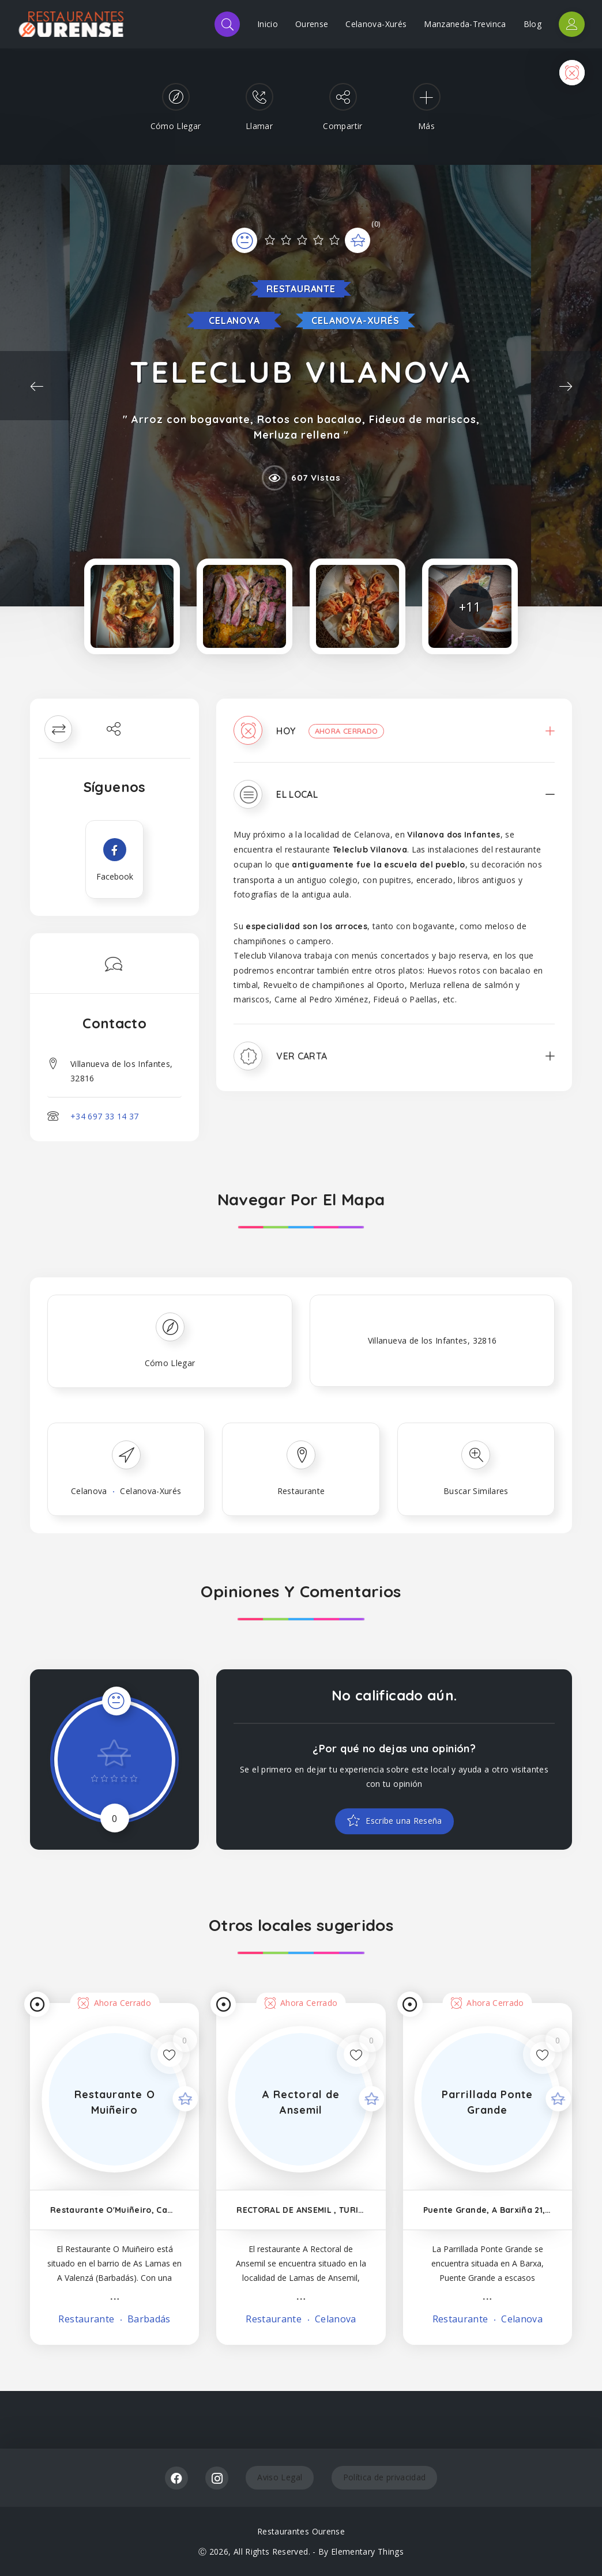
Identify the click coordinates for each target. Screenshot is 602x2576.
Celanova (234, 320)
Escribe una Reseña (402, 1822)
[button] (394, 739)
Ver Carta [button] (301, 1056)
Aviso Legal (279, 2477)
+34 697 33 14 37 (104, 1116)
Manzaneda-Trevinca (465, 23)
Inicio (267, 23)
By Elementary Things (361, 2551)
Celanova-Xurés (376, 23)
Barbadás (148, 2319)
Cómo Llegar (170, 1362)
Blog (532, 23)
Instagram (216, 2478)
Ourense (311, 23)
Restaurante (301, 289)
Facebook (176, 2478)
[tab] (394, 739)
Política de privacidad (384, 2477)
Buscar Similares (476, 1490)
